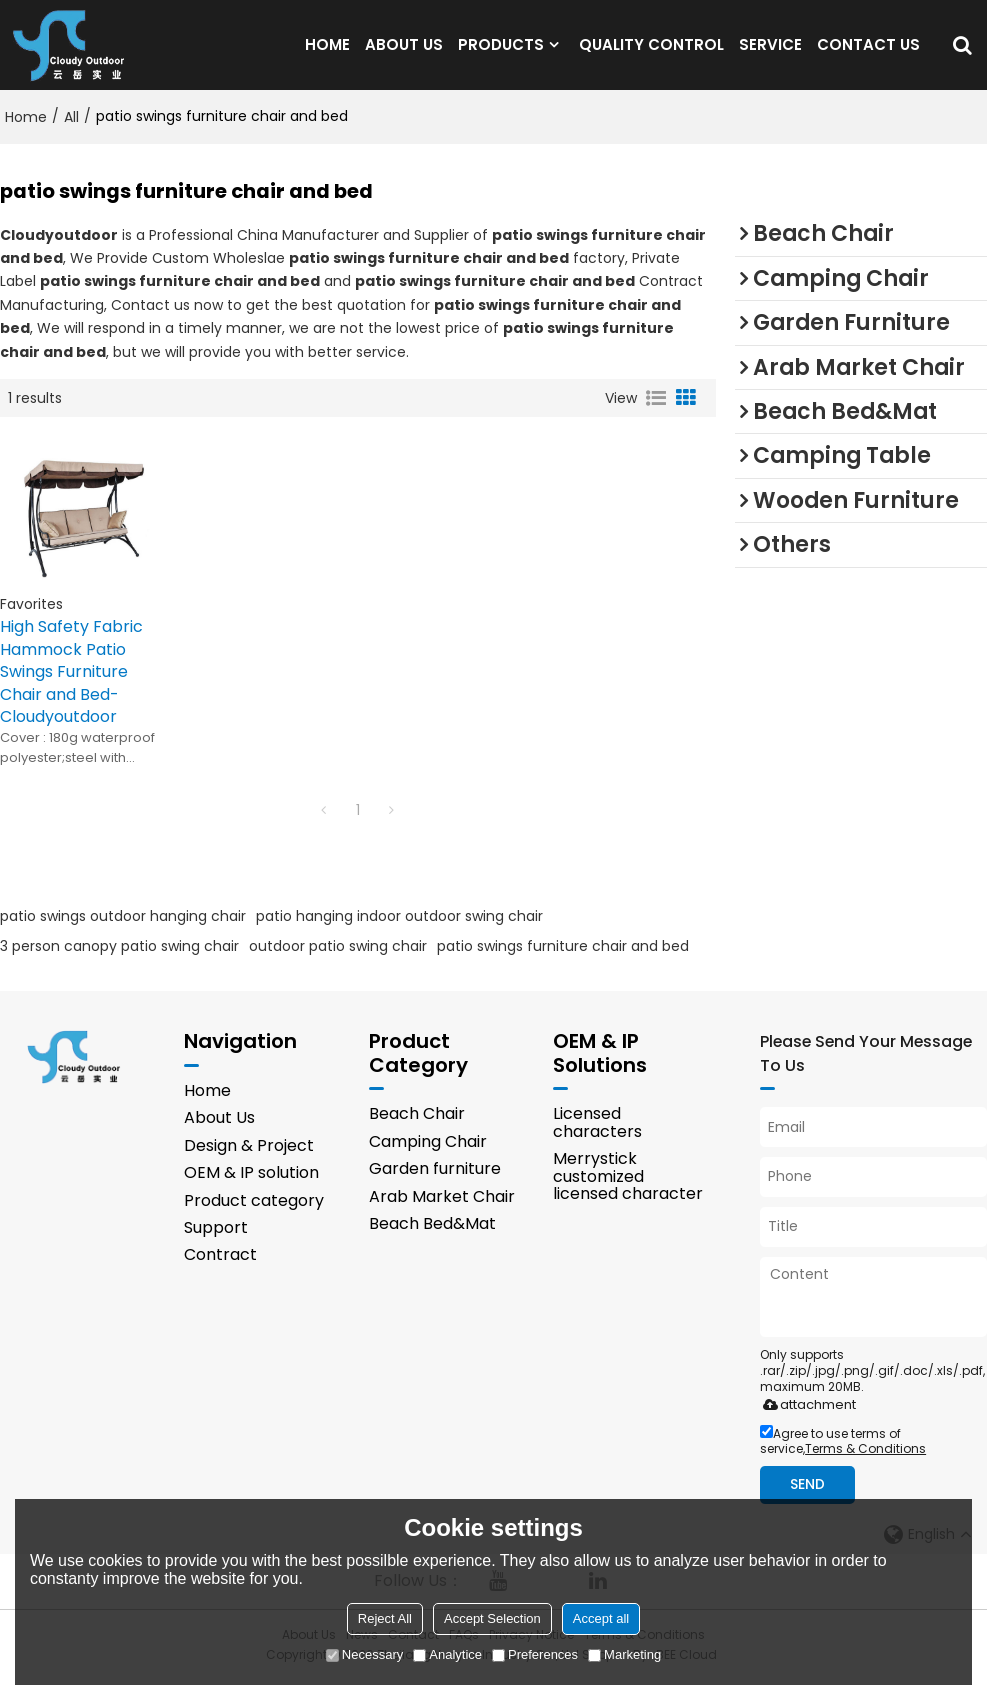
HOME (327, 54)
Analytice (447, 1654)
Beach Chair (417, 1133)
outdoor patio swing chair (338, 965)
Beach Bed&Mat (432, 1242)
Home (26, 137)
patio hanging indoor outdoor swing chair (399, 935)
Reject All (385, 1618)
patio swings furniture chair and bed (563, 965)
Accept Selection (492, 1618)
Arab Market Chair (442, 1215)
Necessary (364, 1654)
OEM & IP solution (251, 1191)
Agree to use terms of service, (843, 1460)
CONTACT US (868, 54)
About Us (219, 1137)
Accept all (601, 1618)
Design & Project (249, 1164)
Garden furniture (435, 1187)
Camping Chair (428, 1160)
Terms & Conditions (865, 1467)
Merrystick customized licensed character (628, 1195)
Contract (220, 1274)
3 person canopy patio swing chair (119, 965)
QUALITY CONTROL (651, 54)
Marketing (624, 1654)
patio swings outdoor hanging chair (123, 935)
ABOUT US (404, 54)
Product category (254, 1219)
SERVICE (770, 54)
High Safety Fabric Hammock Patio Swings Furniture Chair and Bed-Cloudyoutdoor (71, 692)
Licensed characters (597, 1142)
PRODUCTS (501, 54)
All (71, 137)
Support (216, 1246)
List (656, 418)
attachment (805, 1423)
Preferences (535, 1654)
